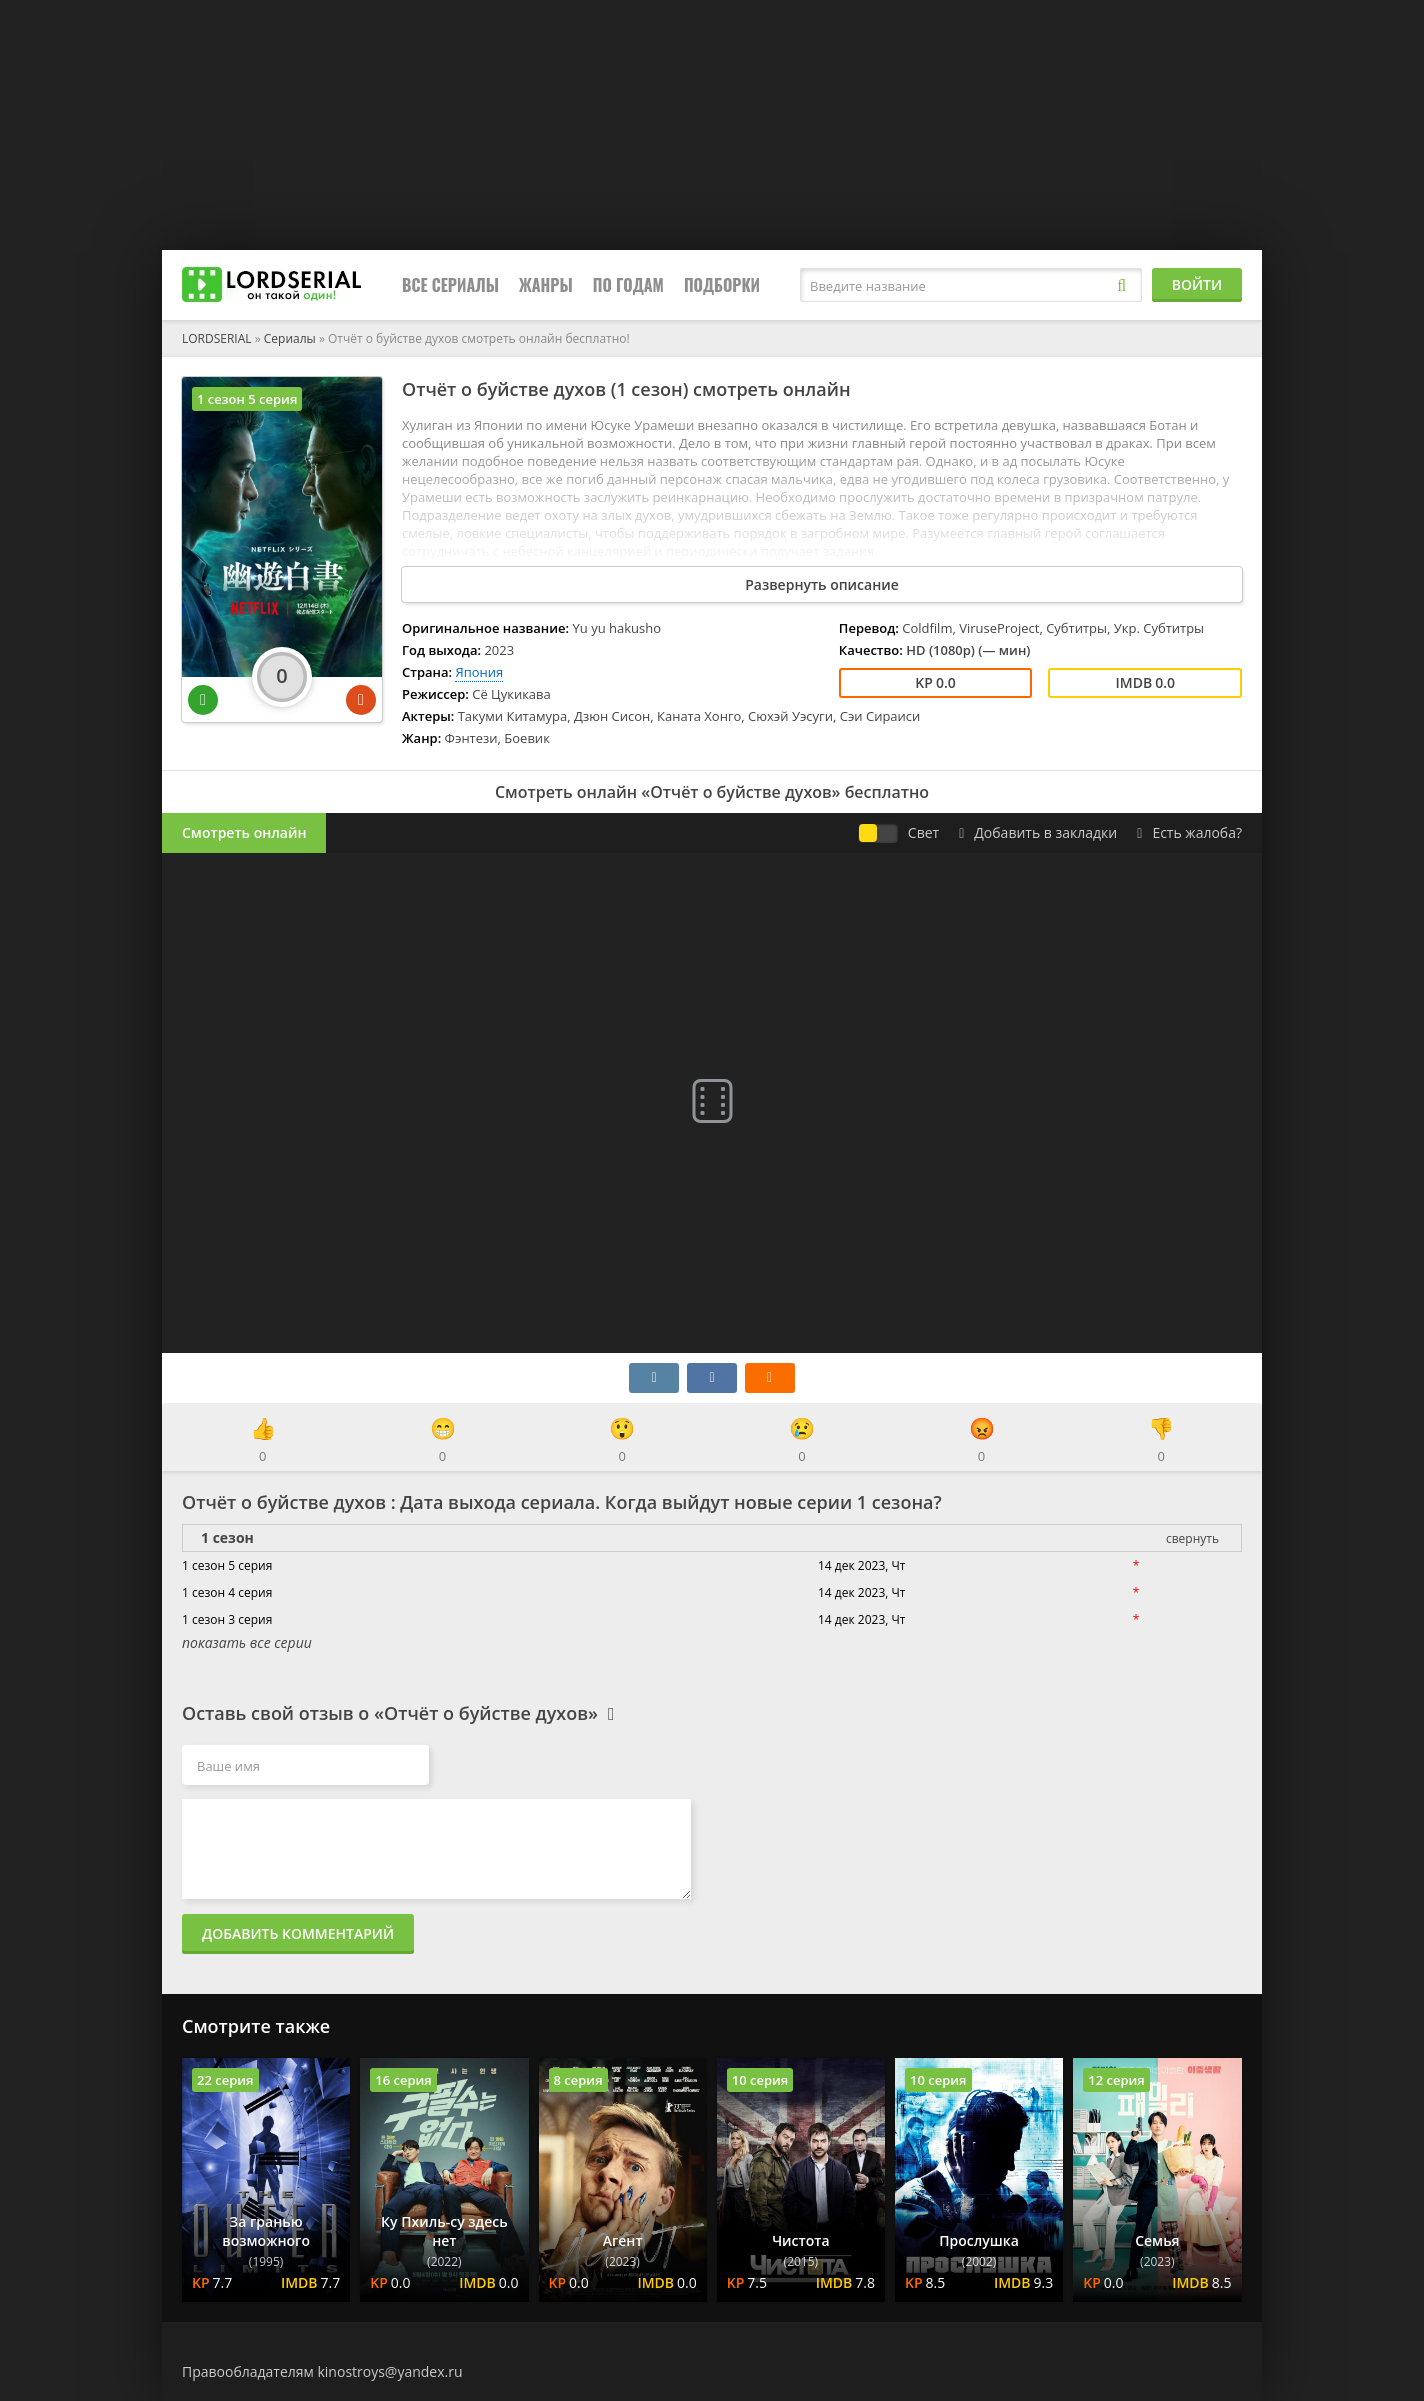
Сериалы (290, 338)
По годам (628, 285)
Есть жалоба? (1189, 832)
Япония (479, 672)
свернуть (1192, 1538)
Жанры (546, 285)
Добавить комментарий (298, 1933)
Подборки (722, 285)
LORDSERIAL (217, 338)
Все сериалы (450, 285)
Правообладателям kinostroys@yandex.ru (322, 2371)
